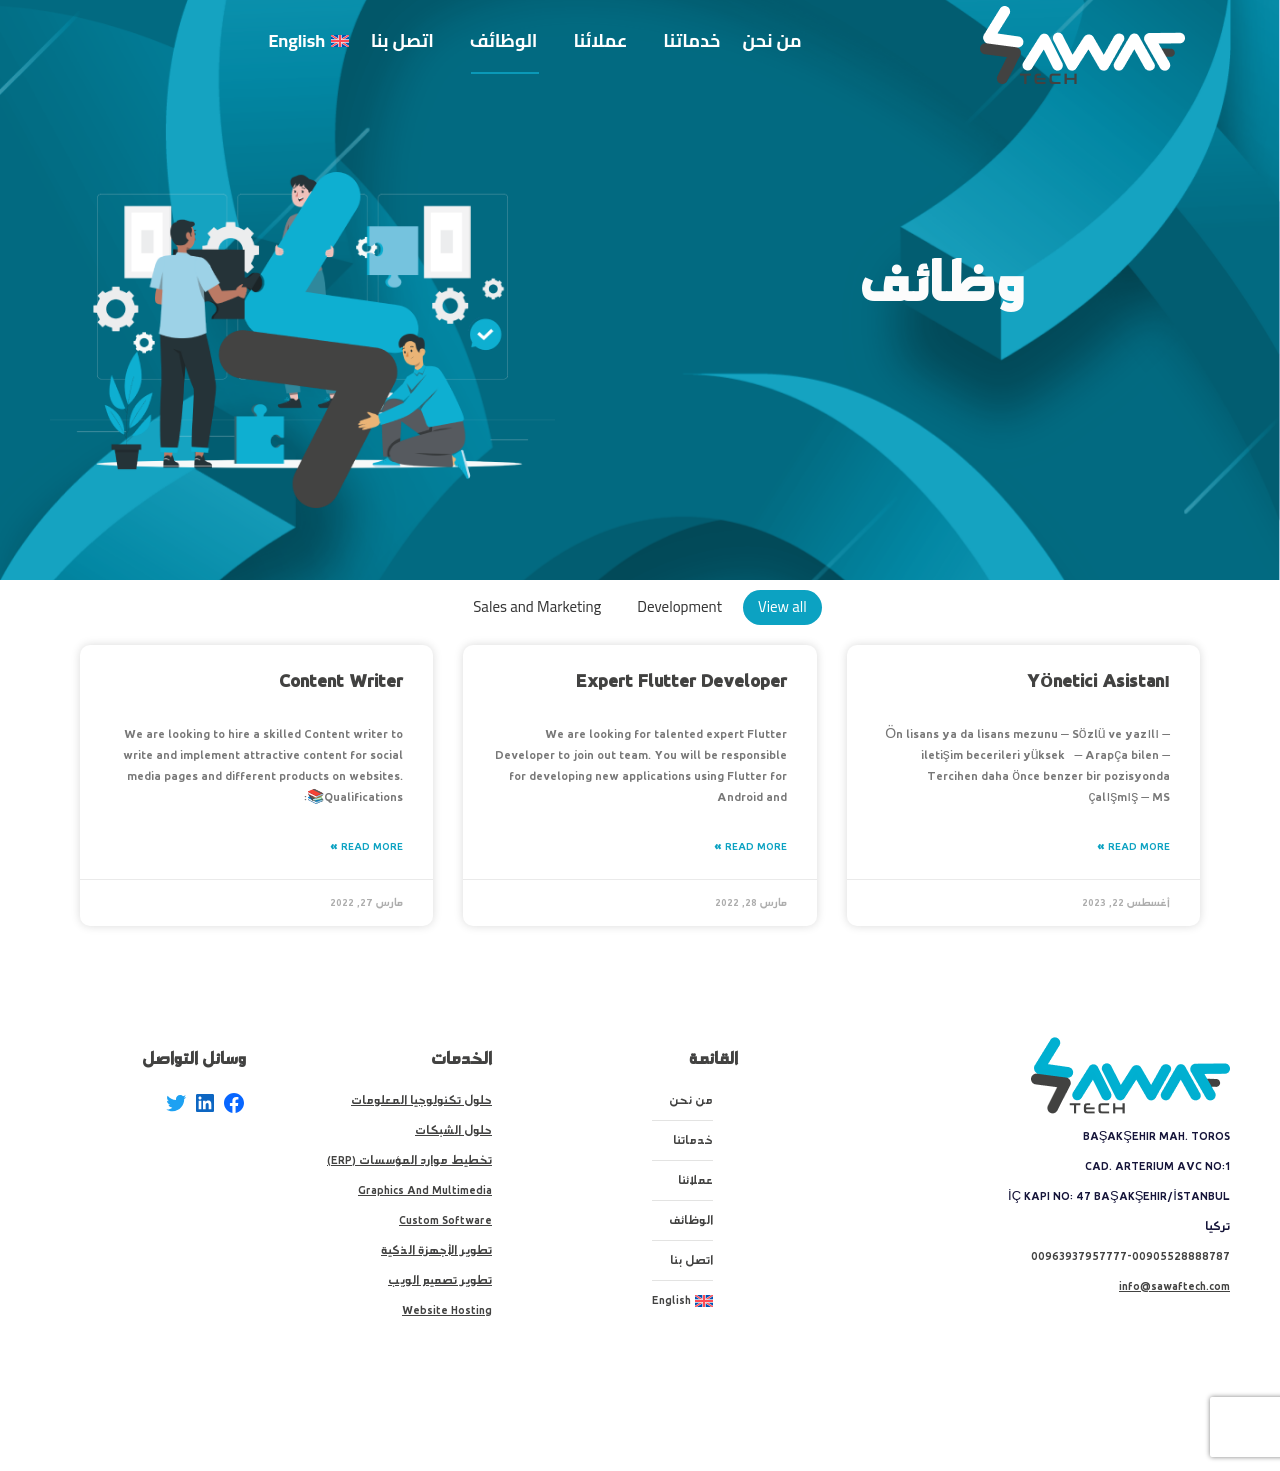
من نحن (691, 1100)
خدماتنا (693, 1140)
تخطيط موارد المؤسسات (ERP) (409, 1160)
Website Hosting (447, 1310)
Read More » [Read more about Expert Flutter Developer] (750, 846)
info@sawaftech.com (1174, 1286)
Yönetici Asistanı (1098, 681)
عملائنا (695, 1180)
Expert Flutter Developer (681, 681)
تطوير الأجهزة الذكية (436, 1250)
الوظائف (691, 1220)
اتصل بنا (691, 1260)
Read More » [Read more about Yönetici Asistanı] (1133, 846)
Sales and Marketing (537, 606)
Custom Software (445, 1220)
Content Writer (341, 681)
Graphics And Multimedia (425, 1190)
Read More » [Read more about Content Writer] (366, 846)
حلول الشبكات (453, 1130)
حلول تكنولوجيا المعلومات (421, 1100)
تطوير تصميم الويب (440, 1280)
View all (782, 606)
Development (679, 606)
